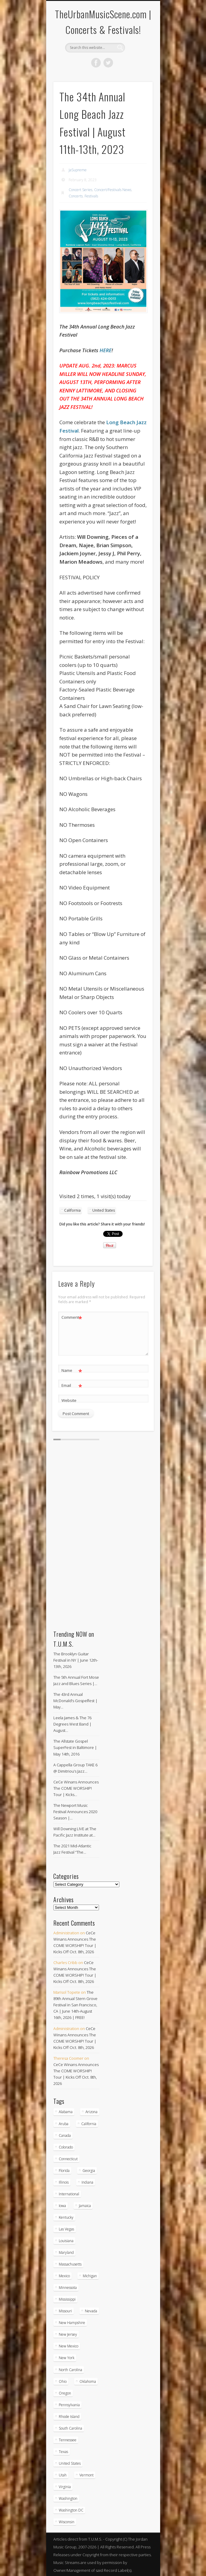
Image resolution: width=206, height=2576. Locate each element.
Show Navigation (138, 53)
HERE (106, 350)
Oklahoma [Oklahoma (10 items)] (87, 2381)
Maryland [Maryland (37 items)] (66, 2252)
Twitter (108, 62)
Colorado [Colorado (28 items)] (66, 2147)
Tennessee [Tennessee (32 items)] (67, 2440)
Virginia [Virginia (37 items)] (65, 2486)
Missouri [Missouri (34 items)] (65, 2311)
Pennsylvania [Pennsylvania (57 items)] (69, 2404)
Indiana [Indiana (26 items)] (87, 2182)
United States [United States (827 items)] (70, 2463)
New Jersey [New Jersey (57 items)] (68, 2334)
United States (103, 1210)
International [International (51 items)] (69, 2194)
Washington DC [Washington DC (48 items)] (71, 2510)
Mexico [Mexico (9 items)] (64, 2275)
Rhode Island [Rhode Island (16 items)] (69, 2416)
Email (71, 1385)
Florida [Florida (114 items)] (64, 2170)
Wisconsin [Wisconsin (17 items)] (66, 2521)
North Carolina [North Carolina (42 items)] (70, 2369)
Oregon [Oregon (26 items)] (65, 2393)
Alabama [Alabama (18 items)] (66, 2111)
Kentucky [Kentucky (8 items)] (66, 2217)
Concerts (76, 196)
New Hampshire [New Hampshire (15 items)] (72, 2322)
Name (71, 1370)
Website (68, 1400)
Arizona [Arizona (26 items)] (91, 2111)
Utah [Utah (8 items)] (63, 2475)
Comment (71, 1317)
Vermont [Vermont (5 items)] (86, 2475)
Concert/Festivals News (112, 189)
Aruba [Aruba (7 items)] (63, 2123)
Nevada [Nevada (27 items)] (91, 2311)
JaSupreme (78, 169)
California (72, 1210)
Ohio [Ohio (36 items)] (63, 2381)
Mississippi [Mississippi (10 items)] (67, 2299)
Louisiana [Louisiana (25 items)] (66, 2240)
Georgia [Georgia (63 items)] (88, 2170)
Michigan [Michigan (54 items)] (90, 2275)
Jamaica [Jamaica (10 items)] (85, 2205)
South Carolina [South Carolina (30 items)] (70, 2428)
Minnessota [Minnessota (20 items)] (68, 2287)
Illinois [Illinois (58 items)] (64, 2182)
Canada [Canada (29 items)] (65, 2135)
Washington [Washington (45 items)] (68, 2498)
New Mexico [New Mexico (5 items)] (68, 2346)
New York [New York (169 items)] (66, 2357)
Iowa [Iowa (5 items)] (62, 2205)
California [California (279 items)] (88, 2123)
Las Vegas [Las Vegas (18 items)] (66, 2229)
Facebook (96, 62)
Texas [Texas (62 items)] (63, 2451)
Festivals (91, 196)
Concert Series (80, 189)
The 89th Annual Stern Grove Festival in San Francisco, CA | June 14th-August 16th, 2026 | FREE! (75, 2005)
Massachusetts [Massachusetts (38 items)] (70, 2264)
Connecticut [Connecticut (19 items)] (68, 2158)
